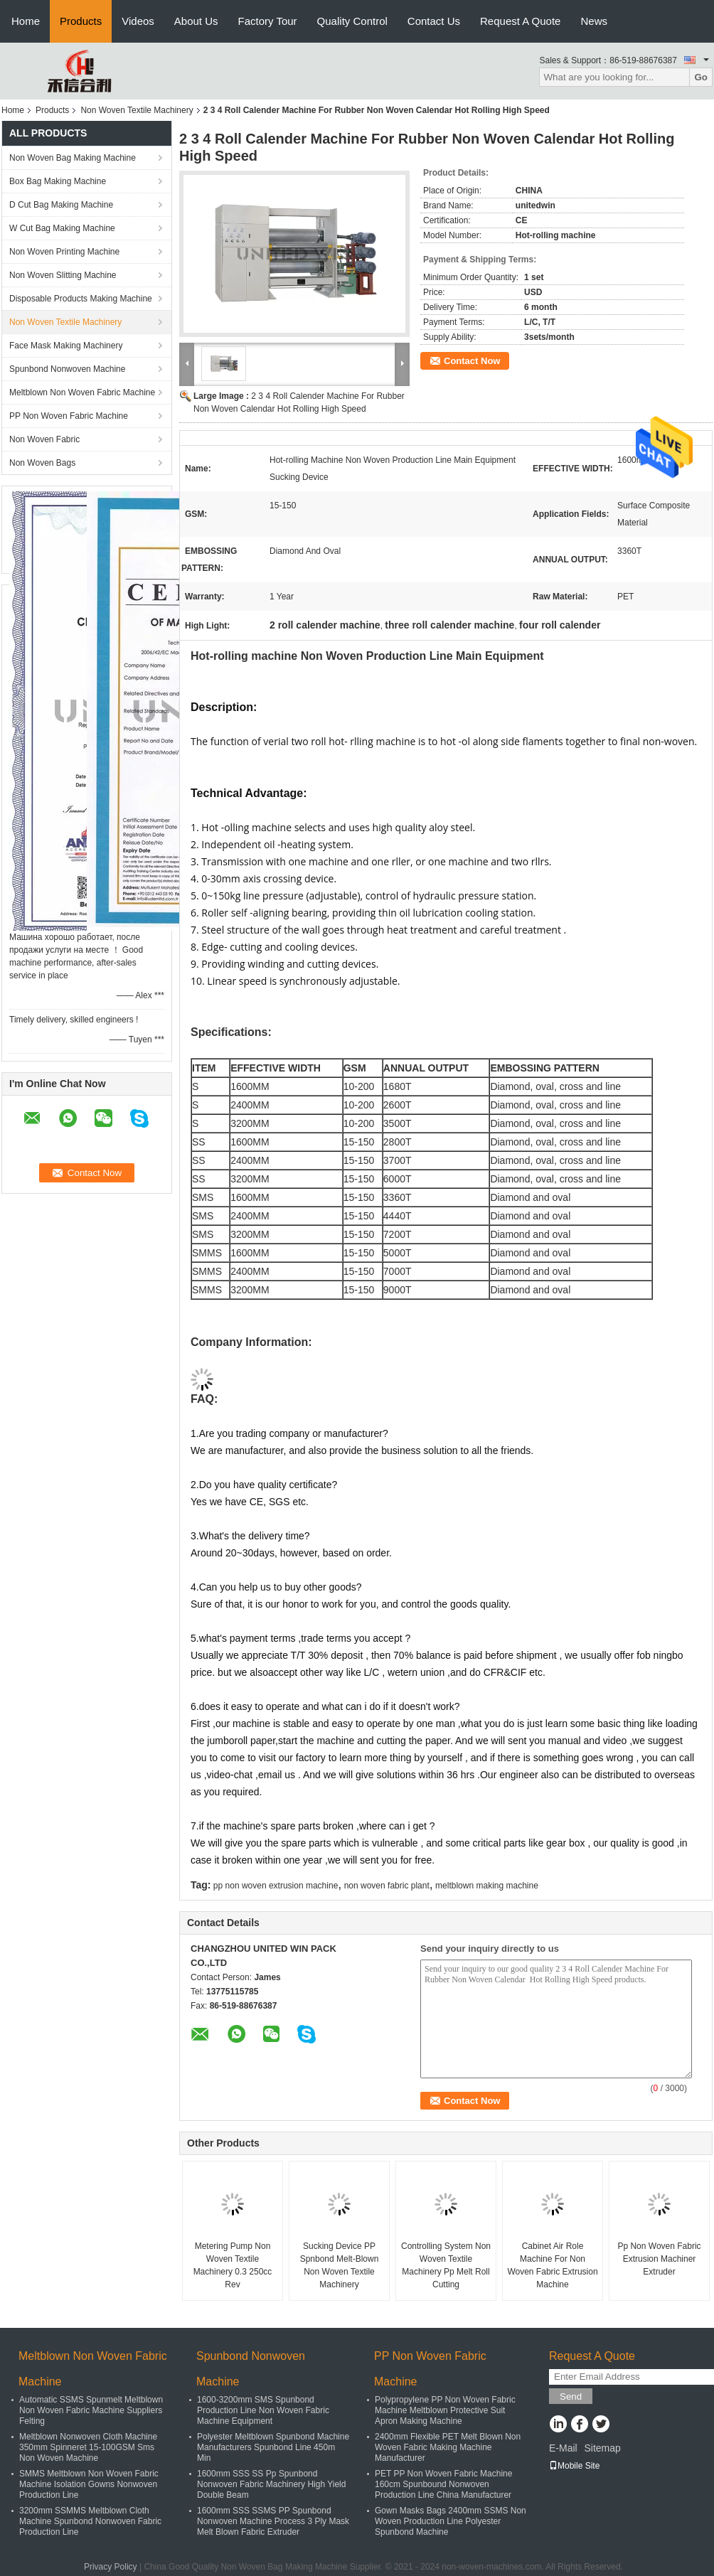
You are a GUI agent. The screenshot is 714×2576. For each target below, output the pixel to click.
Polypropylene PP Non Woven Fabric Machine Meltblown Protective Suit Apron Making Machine (445, 2410)
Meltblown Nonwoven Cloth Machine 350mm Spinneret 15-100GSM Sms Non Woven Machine (88, 2447)
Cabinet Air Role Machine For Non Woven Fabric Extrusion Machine (552, 2265)
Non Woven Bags (42, 463)
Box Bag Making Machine (57, 181)
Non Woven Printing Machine (64, 252)
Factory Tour (267, 21)
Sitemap (602, 2448)
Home (25, 21)
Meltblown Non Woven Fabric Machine (82, 392)
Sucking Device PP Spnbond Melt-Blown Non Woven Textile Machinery (339, 2265)
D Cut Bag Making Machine (61, 205)
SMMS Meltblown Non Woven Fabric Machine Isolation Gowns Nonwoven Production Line (89, 2484)
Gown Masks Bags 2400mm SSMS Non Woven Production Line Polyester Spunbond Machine (450, 2521)
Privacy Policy (110, 2567)
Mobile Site (574, 2466)
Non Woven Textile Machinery (136, 110)
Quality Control (352, 21)
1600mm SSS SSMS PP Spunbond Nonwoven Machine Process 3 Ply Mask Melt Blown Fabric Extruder (273, 2521)
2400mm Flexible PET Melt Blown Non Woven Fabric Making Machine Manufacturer (448, 2447)
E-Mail (563, 2448)
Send (571, 2396)
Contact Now (472, 361)
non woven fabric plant (387, 1886)
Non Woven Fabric (44, 439)
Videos (138, 21)
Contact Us (433, 21)
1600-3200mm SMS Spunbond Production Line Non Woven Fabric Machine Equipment (263, 2410)
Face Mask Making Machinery (65, 346)
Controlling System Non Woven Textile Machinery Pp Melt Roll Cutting (446, 2265)
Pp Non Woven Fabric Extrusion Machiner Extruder (658, 2259)
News (593, 21)
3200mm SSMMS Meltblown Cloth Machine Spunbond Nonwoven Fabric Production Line (90, 2521)
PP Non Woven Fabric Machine (68, 416)
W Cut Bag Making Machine (62, 228)
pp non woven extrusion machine (275, 1886)
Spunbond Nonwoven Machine (67, 369)
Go (701, 77)
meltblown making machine (486, 1886)
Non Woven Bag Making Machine (72, 158)
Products (81, 21)
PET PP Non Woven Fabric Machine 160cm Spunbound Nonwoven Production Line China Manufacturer (443, 2484)
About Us (196, 21)
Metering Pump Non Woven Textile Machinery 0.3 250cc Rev (232, 2265)
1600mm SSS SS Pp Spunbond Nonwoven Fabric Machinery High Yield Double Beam (271, 2484)
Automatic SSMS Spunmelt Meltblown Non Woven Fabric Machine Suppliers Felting (91, 2410)
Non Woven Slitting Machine (63, 275)
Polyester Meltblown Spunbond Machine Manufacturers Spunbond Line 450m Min (273, 2447)
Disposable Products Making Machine (80, 299)
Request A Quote (520, 21)
